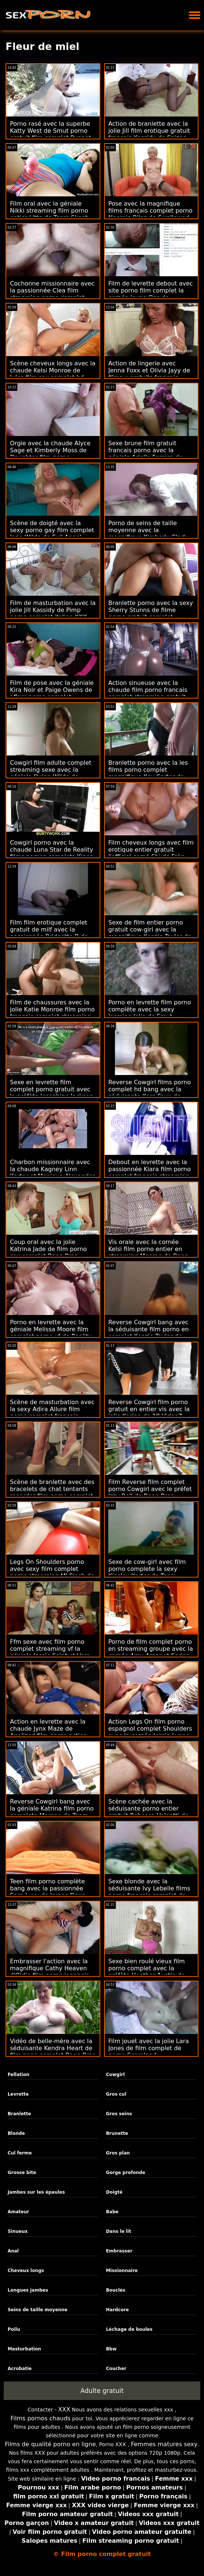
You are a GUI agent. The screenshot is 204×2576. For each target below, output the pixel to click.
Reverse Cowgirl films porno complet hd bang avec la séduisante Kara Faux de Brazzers (149, 1093)
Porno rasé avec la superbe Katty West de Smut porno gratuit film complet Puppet (50, 130)
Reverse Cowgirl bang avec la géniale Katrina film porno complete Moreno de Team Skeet (52, 1812)
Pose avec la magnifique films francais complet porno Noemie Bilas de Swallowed (150, 210)
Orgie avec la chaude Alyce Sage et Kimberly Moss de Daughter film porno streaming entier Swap (50, 454)
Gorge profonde (125, 2172)
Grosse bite (22, 2172)
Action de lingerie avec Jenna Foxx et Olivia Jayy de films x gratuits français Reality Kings (149, 374)
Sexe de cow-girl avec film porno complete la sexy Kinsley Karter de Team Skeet (147, 1572)
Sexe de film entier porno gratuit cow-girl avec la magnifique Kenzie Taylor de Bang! (149, 933)
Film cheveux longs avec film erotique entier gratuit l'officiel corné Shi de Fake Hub (151, 853)
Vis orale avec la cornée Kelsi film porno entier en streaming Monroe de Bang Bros (148, 1252)
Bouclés (115, 2290)
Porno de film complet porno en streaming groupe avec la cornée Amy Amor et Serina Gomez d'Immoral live (150, 1652)
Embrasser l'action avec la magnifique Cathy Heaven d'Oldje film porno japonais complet (49, 1972)
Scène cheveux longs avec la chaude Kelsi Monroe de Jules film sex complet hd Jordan (53, 374)
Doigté (114, 2192)
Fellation (19, 2074)
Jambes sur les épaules (36, 2192)
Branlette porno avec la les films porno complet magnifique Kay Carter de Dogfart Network (148, 773)
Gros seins (119, 2113)
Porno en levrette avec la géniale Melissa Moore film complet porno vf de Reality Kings (50, 1333)
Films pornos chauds (40, 2418)
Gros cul (116, 2094)
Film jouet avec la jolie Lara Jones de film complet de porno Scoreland (148, 2048)
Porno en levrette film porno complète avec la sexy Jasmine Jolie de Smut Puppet (149, 1013)
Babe (112, 2211)
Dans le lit (118, 2231)
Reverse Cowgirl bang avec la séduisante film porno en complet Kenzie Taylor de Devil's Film (148, 1333)
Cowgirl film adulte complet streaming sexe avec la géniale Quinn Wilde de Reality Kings (50, 773)
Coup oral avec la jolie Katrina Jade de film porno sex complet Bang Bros (48, 1249)
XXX (64, 2409)
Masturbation (24, 2349)
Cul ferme (20, 2153)
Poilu (14, 2329)
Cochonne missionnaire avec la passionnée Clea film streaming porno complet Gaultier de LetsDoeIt (52, 294)
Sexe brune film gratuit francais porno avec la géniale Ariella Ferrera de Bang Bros (145, 454)
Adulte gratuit (102, 2390)
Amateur (18, 2211)
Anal (13, 2251)
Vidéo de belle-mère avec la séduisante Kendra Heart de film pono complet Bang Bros (53, 2048)
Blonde (16, 2133)
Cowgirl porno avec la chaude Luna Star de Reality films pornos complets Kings (51, 849)
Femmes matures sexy (164, 2444)
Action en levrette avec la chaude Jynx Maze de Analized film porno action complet (48, 1732)
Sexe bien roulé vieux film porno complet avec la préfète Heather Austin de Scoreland (146, 1972)
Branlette (19, 2113)
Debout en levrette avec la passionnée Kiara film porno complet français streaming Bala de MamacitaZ (149, 1173)
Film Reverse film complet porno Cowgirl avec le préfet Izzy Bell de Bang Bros (150, 1489)
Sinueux (18, 2231)
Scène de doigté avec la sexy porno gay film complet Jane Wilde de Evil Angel (52, 530)
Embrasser (119, 2251)
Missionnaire (122, 2270)
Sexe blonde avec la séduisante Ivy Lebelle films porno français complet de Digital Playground (149, 1892)
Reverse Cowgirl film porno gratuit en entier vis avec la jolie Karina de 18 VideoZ (149, 1409)
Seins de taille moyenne (38, 2309)
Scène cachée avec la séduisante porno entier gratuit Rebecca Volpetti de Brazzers (148, 1812)
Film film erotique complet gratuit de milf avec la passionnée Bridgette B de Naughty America (49, 933)
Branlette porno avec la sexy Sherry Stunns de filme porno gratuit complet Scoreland (150, 613)
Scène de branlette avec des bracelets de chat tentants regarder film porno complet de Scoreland (52, 1492)
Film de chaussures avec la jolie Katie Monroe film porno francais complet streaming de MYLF (52, 1013)
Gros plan (118, 2153)
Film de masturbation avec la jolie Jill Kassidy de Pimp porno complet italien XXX (53, 610)
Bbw (111, 2349)
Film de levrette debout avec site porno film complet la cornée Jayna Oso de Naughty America (150, 294)
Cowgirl (115, 2074)
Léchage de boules (129, 2329)
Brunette (117, 2133)
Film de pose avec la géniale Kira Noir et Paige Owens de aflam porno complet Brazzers (52, 693)
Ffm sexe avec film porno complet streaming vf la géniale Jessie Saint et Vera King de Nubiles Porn (50, 1652)
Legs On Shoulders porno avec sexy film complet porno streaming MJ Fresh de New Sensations (52, 1572)
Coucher (116, 2368)
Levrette (18, 2094)
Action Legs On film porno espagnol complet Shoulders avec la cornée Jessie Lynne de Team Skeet (150, 1732)
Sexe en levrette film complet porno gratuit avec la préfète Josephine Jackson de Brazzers (51, 1093)
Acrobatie (20, 2368)
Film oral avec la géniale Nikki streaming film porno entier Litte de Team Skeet (49, 210)
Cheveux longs (26, 2270)
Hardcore (117, 2309)
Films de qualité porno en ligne (50, 2444)
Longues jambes (28, 2290)
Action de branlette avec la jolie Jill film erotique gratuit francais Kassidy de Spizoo (149, 130)
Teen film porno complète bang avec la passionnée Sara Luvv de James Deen (48, 1888)
